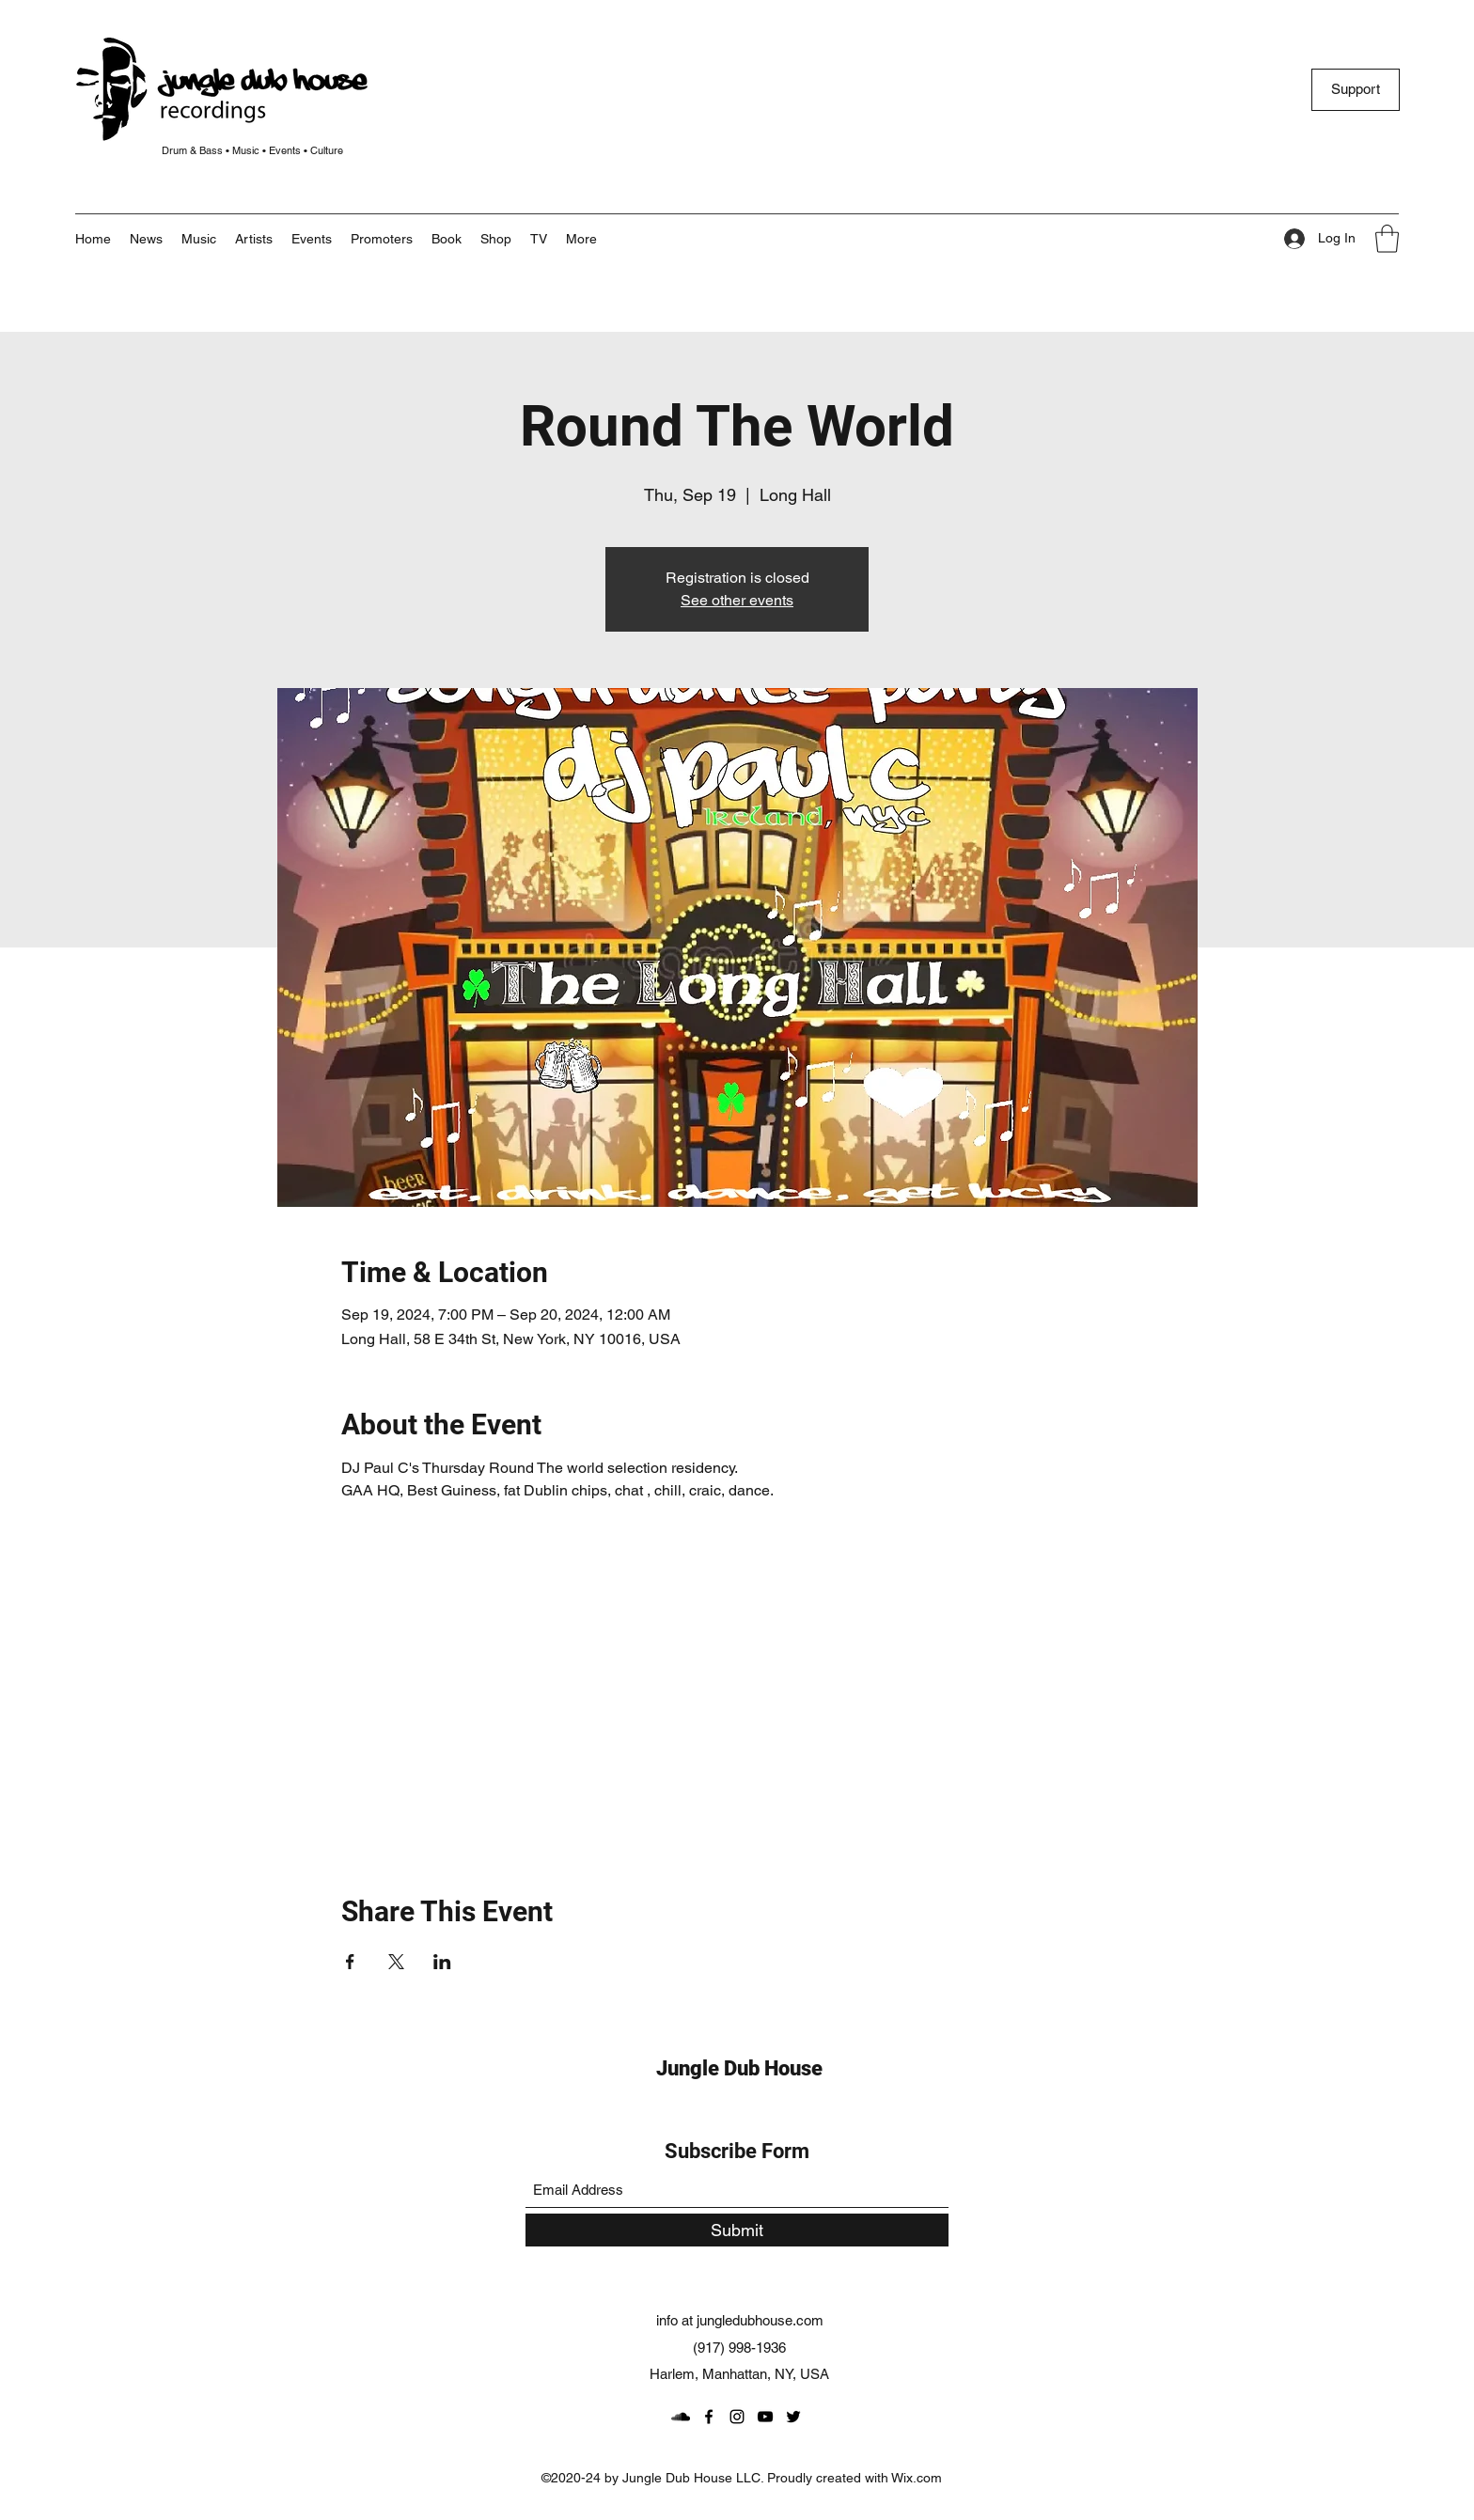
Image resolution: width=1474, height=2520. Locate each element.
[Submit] (737, 2230)
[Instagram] (737, 2416)
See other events (737, 600)
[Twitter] (793, 2416)
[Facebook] (708, 2416)
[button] (581, 239)
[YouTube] (765, 2416)
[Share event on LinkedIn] (442, 1961)
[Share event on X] (396, 1961)
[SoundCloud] (680, 2416)
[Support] (1355, 90)
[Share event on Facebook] (350, 1961)
